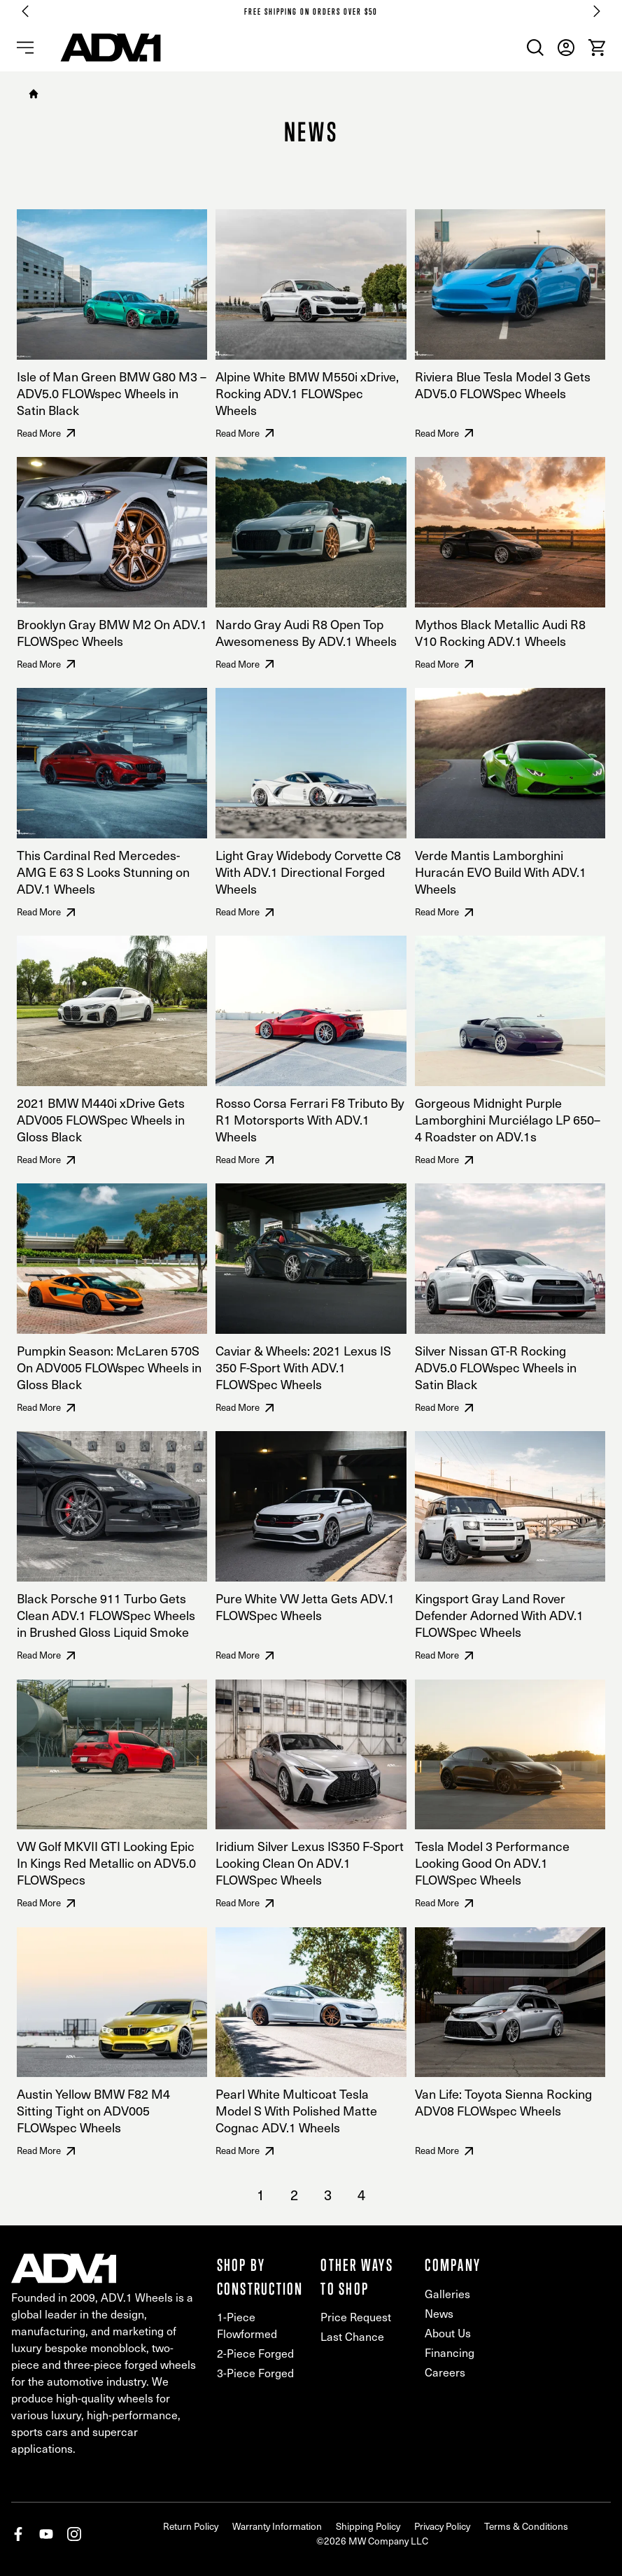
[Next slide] (596, 11)
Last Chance (352, 2336)
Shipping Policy (368, 2526)
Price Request (355, 2316)
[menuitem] (535, 47)
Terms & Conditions (526, 2526)
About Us (448, 2332)
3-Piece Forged (255, 2372)
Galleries (447, 2293)
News (439, 2313)
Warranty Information (277, 2526)
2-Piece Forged (255, 2353)
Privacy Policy (442, 2526)
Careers (445, 2372)
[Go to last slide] (25, 11)
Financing (449, 2352)
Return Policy (190, 2526)
